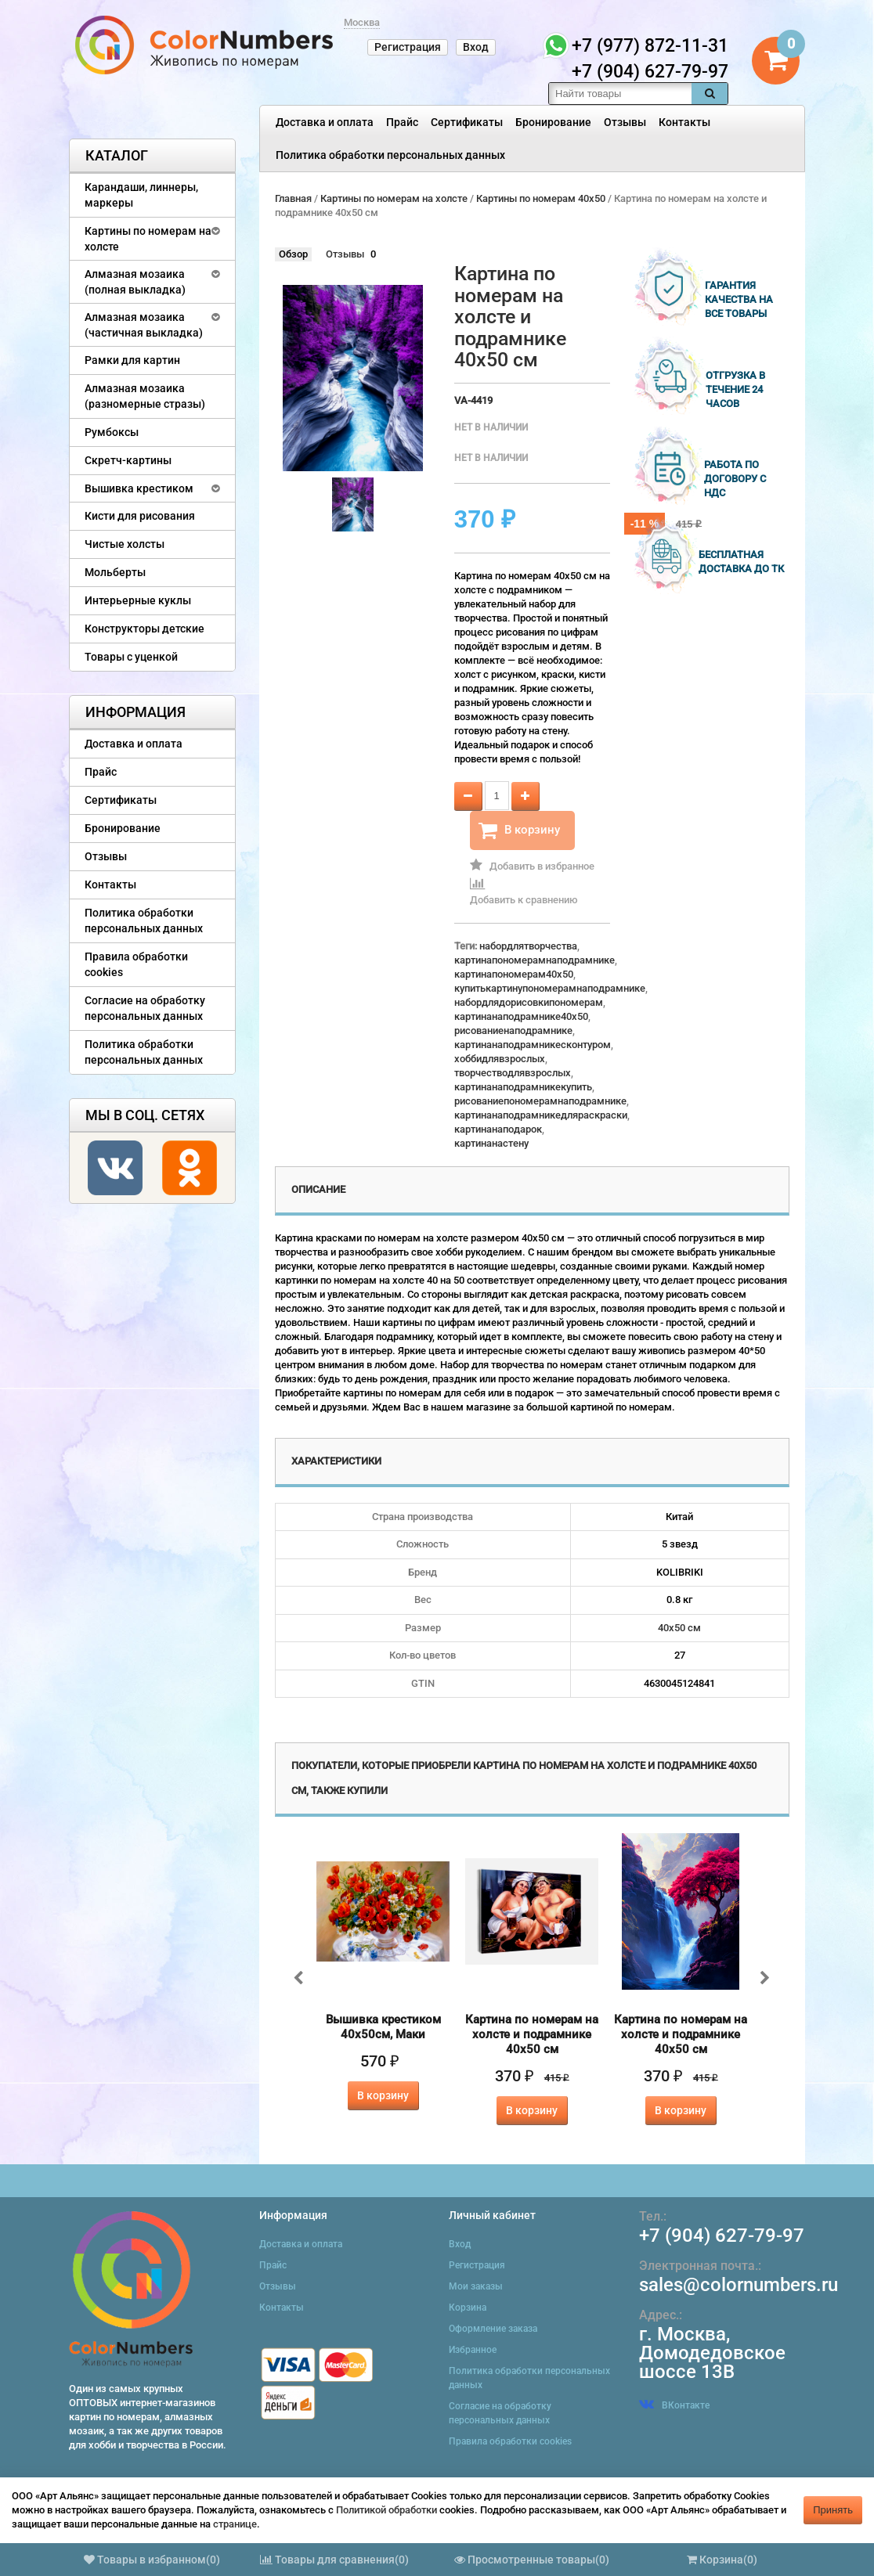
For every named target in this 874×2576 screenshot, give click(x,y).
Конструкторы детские (144, 628)
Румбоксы (112, 432)
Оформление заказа (493, 2328)
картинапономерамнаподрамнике (534, 960)
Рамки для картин (132, 360)
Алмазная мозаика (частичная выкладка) (144, 325)
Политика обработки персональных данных (390, 155)
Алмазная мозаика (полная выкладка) (135, 282)
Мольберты (115, 572)
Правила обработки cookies (136, 964)
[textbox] (620, 93)
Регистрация (407, 47)
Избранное (473, 2349)
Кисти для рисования (140, 516)
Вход (476, 47)
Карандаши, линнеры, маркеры (141, 195)
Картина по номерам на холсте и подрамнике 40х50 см (531, 2034)
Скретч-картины (128, 460)
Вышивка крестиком (139, 488)
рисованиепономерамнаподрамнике (540, 1101)
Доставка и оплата (325, 122)
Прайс (402, 122)
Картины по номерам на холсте (148, 239)
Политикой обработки (386, 2510)
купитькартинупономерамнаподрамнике (549, 988)
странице (235, 2524)
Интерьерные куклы (138, 600)
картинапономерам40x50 (513, 974)
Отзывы (625, 122)
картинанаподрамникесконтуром (532, 1044)
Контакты (684, 122)
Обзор (293, 254)
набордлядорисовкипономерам (528, 1002)
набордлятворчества (528, 946)
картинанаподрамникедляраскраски (540, 1115)
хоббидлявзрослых (499, 1059)
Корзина (467, 2307)
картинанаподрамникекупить (523, 1087)
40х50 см (679, 1628)
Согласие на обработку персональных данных (145, 1008)
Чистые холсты (124, 544)
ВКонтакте (674, 2405)
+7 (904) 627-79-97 (721, 2235)
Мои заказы (476, 2286)
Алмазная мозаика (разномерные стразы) (145, 396)
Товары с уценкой (131, 656)
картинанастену (491, 1143)
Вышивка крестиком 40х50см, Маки (383, 2026)
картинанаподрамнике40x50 (521, 1016)
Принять (833, 2510)
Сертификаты (467, 122)
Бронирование (553, 122)
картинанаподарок (498, 1129)
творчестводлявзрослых (512, 1073)
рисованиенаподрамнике (513, 1030)
